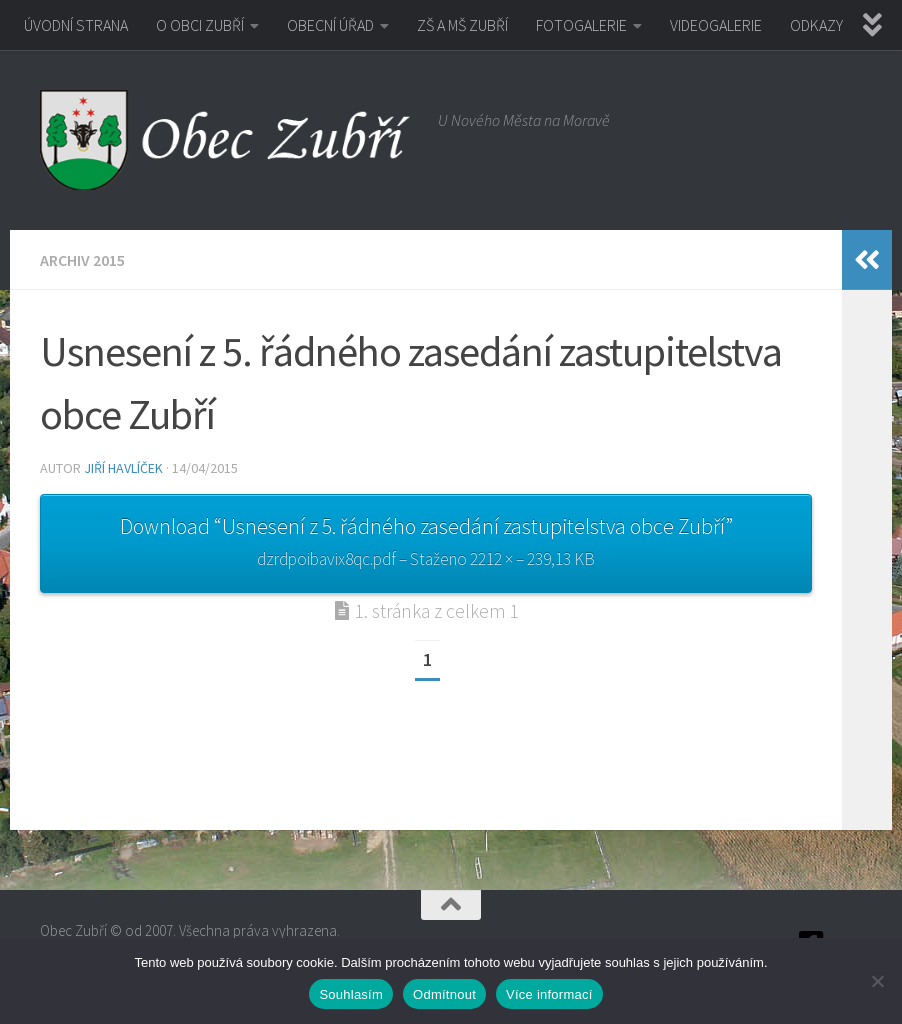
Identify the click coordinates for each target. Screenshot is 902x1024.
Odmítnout (444, 994)
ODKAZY (816, 25)
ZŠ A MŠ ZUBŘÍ (462, 25)
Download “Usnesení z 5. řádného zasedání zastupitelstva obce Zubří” (426, 544)
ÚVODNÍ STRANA (76, 25)
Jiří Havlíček (123, 468)
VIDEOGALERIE (716, 25)
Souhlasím (351, 994)
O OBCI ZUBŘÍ (200, 25)
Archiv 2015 (82, 260)
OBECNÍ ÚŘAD (330, 25)
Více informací (549, 994)
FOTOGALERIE (581, 25)
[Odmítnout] (877, 981)
